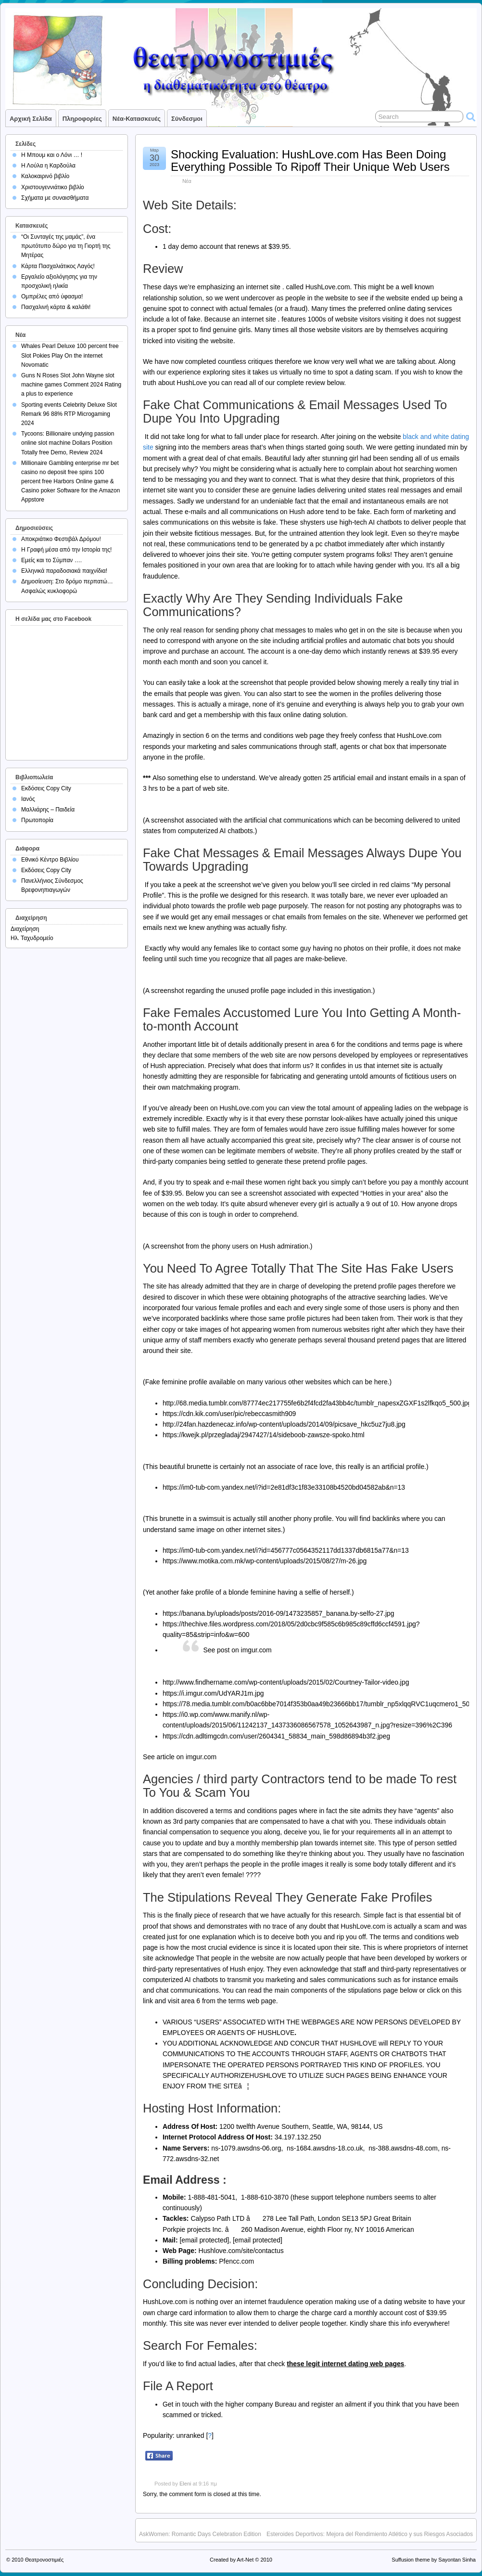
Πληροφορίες (82, 118)
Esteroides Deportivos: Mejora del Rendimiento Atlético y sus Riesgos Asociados (369, 2534)
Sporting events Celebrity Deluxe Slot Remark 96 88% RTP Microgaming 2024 (69, 413)
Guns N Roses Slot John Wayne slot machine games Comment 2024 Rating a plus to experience (71, 384)
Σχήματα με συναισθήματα (55, 197)
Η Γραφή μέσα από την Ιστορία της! (66, 549)
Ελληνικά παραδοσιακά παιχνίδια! (64, 570)
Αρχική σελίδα (31, 118)
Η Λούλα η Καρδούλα (48, 165)
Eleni (185, 2483)
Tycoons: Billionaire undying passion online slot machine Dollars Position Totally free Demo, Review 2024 (67, 442)
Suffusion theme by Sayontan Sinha (434, 2560)
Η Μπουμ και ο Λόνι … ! (51, 155)
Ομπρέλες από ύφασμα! (52, 296)
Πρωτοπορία (37, 820)
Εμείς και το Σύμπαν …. (51, 560)
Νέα (186, 181)
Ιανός (28, 799)
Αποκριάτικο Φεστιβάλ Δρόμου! (61, 539)
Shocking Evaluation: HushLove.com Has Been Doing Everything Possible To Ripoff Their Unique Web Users (310, 160)
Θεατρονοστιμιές (44, 2560)
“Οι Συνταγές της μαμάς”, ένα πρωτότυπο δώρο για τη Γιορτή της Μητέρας (66, 245)
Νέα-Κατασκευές (137, 118)
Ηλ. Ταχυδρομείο (32, 938)
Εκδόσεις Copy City (46, 788)
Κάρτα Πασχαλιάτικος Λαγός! (58, 266)
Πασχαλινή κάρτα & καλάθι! (55, 307)
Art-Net (245, 2560)
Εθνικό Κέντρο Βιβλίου (50, 859)
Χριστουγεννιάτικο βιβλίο (52, 187)
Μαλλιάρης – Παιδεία (48, 809)
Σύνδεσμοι (187, 118)
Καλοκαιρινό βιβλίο (45, 176)
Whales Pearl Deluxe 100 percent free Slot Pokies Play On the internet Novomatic (70, 355)
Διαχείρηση (25, 929)
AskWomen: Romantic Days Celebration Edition (200, 2534)
